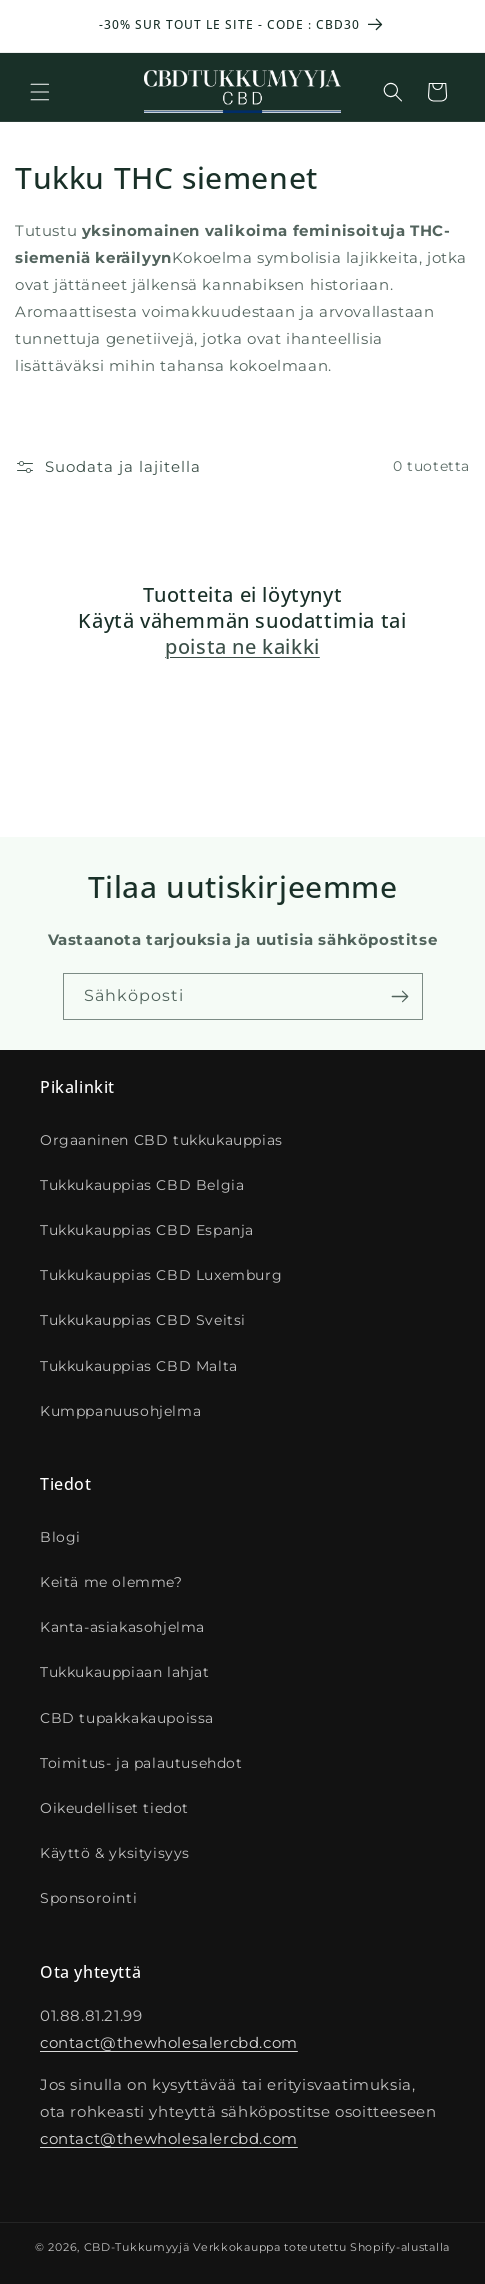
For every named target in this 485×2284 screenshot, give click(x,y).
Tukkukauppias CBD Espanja (147, 1230)
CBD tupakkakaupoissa (127, 1718)
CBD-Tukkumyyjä (137, 2247)
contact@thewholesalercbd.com (169, 2042)
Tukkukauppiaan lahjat (125, 1672)
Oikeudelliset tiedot (114, 1808)
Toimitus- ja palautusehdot (141, 1763)
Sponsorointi (88, 1898)
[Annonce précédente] (37, 26)
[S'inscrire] (400, 996)
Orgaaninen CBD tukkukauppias (161, 1140)
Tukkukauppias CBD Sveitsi (143, 1320)
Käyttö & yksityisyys (115, 1853)
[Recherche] (393, 92)
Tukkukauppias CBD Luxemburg (161, 1275)
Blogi (60, 1537)
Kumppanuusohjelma (120, 1411)
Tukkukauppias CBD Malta (139, 1366)
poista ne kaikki (242, 647)
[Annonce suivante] (448, 26)
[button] (40, 92)
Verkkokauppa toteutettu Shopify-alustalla (321, 2247)
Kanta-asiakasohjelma (122, 1627)
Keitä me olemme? (111, 1582)
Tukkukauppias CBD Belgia (142, 1185)
